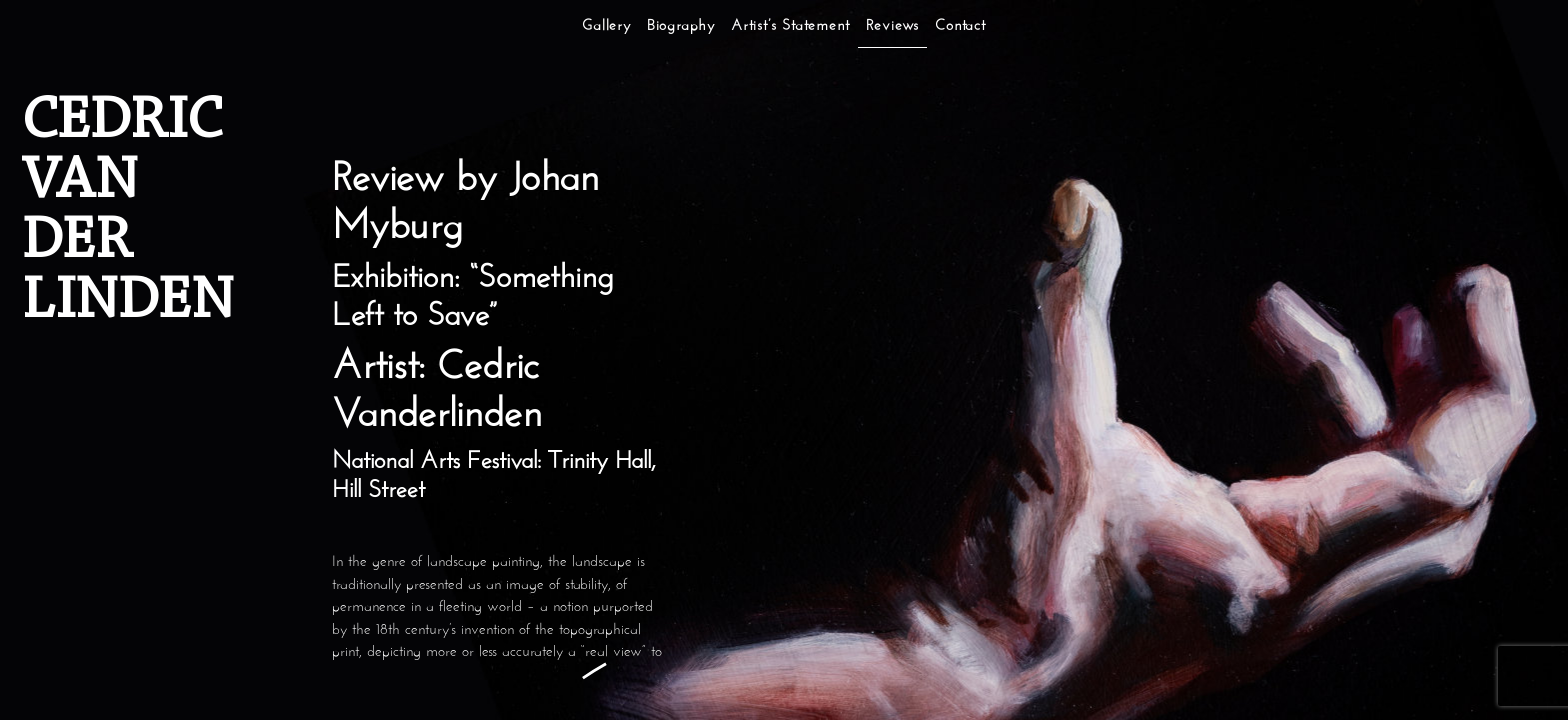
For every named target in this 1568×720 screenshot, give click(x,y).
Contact (960, 26)
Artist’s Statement (790, 26)
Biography (681, 26)
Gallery (606, 26)
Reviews (893, 26)
